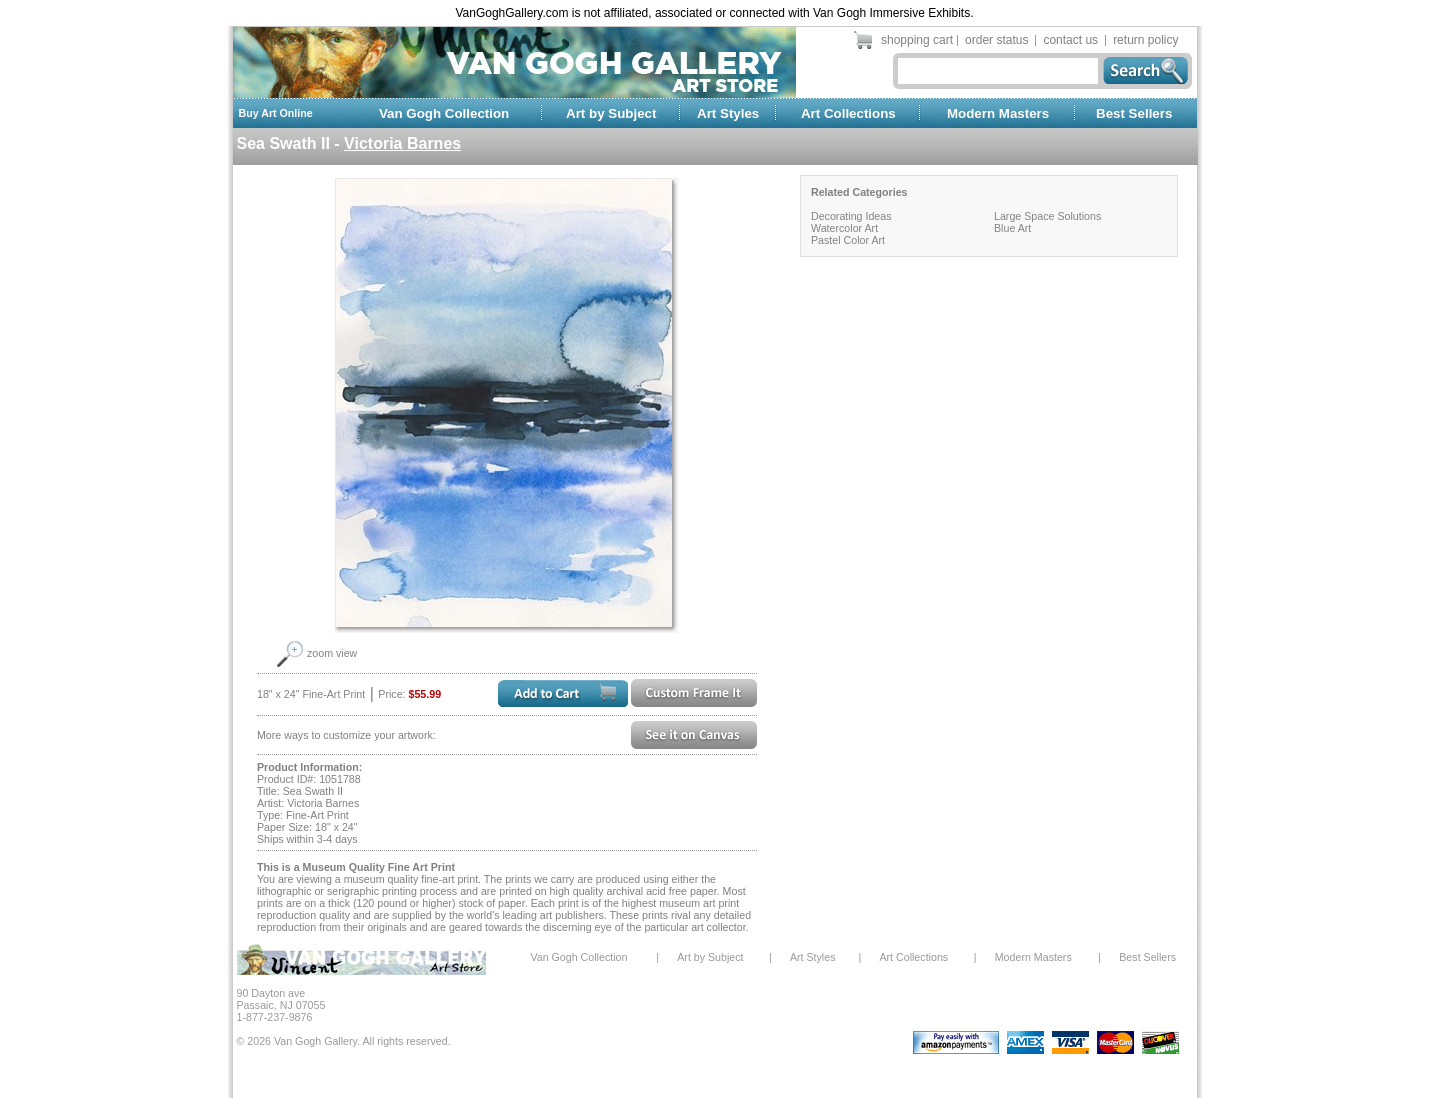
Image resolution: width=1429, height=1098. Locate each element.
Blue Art (1012, 228)
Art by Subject (611, 113)
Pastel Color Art (848, 240)
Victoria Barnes (402, 143)
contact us (1070, 40)
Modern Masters (998, 113)
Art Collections (848, 113)
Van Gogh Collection (444, 113)
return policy (1145, 40)
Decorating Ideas (851, 216)
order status (996, 40)
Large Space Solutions (1047, 216)
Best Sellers (1134, 113)
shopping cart (917, 40)
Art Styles (728, 113)
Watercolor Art (844, 228)
